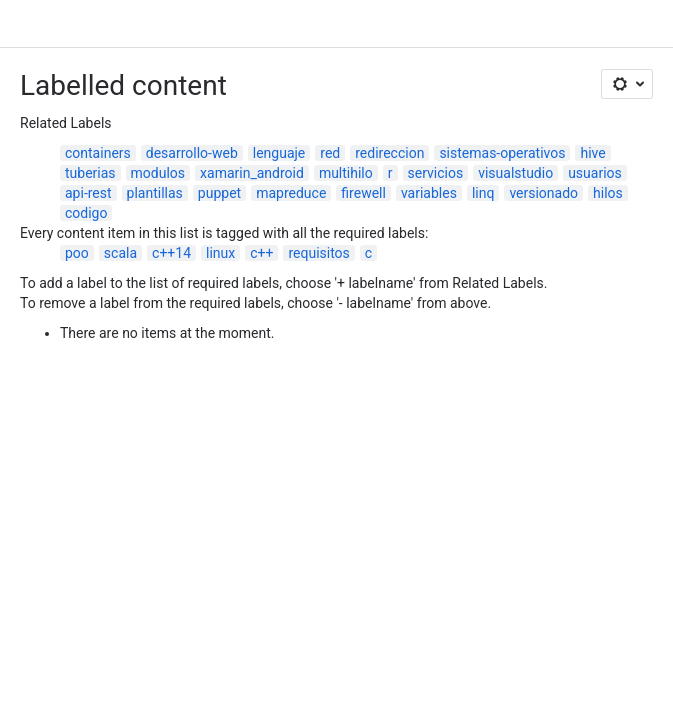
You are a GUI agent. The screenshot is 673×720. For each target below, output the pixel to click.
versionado (543, 193)
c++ (261, 253)
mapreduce (291, 193)
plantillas (155, 193)
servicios (436, 173)
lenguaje (279, 153)
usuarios (595, 173)
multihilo (346, 173)
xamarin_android (252, 173)
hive (592, 153)
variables (429, 193)
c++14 (171, 253)
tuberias (90, 173)
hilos (608, 193)
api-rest (88, 193)
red (330, 153)
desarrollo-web (192, 153)
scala (120, 253)
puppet (219, 193)
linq (483, 193)
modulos (158, 173)
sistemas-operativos (502, 153)
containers (98, 153)
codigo (86, 213)
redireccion (389, 153)
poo (77, 253)
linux (220, 253)
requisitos (318, 253)
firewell (363, 193)
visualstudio (515, 173)
